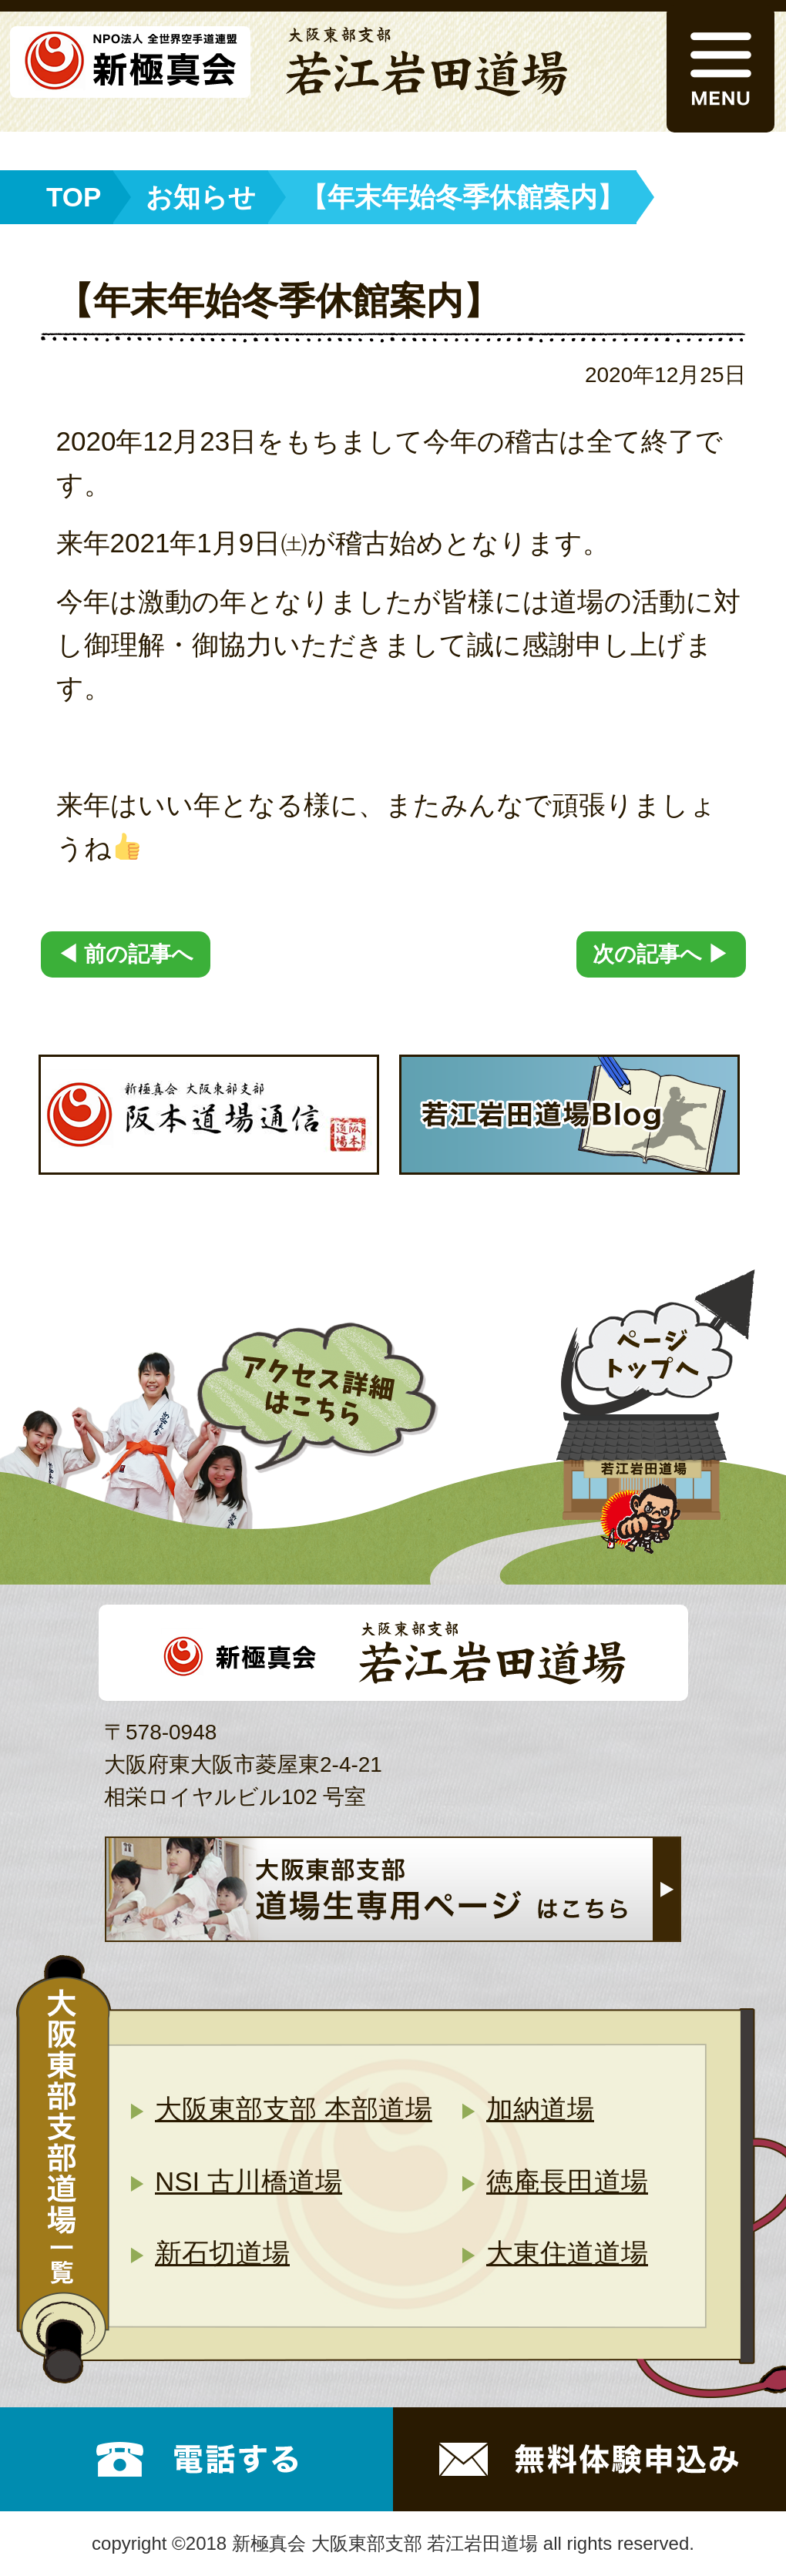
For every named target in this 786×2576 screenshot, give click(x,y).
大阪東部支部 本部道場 (293, 2109)
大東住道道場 (567, 2253)
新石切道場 (222, 2253)
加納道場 (540, 2109)
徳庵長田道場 (567, 2181)
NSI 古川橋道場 (248, 2181)
